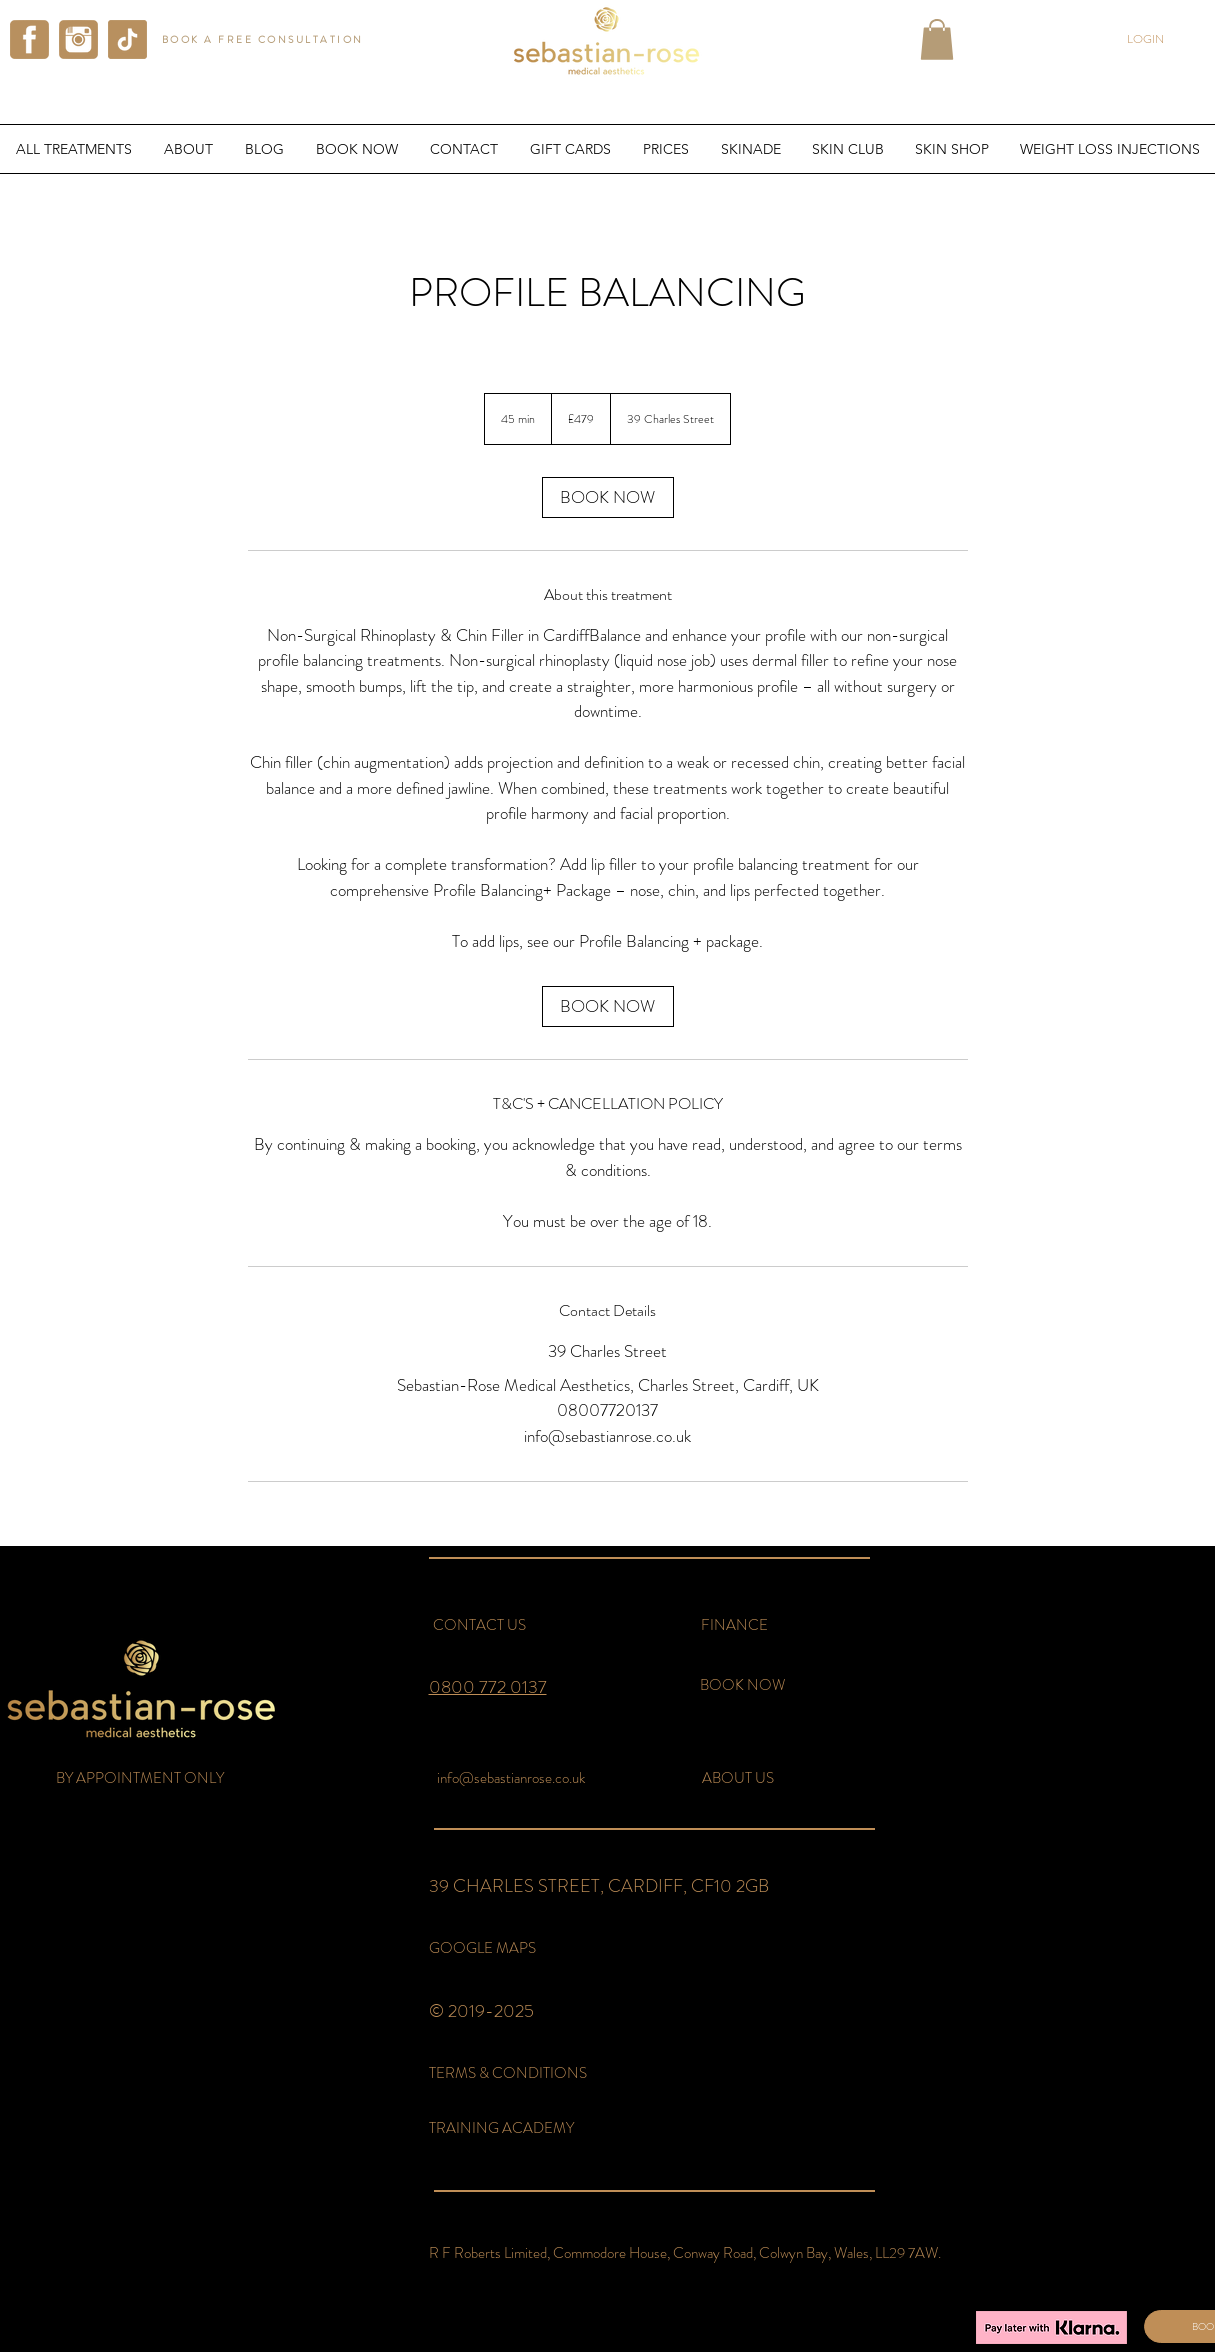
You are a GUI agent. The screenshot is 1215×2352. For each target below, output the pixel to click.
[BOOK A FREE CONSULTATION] (264, 39)
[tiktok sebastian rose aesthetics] (127, 39)
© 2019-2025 (481, 2011)
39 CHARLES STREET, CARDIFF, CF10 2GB (599, 1886)
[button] (937, 39)
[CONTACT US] (480, 1625)
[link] (608, 497)
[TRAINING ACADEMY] (511, 2128)
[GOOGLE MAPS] (482, 1948)
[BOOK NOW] (742, 1685)
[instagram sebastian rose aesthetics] (78, 39)
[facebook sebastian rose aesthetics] (29, 39)
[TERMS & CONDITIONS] (514, 2073)
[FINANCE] (735, 1625)
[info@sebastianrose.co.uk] (511, 1778)
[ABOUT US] (738, 1778)
